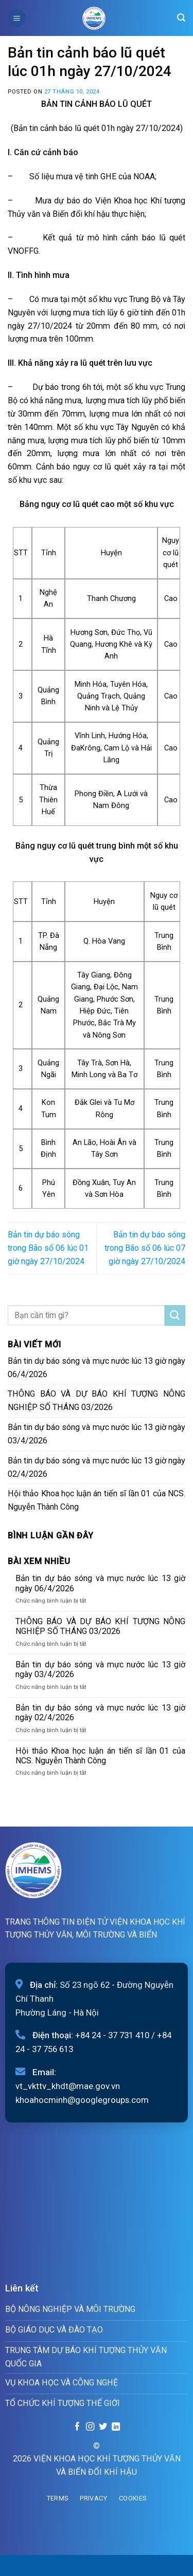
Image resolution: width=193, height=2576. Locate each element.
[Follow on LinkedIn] (115, 2427)
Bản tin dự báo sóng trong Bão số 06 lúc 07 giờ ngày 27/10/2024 (144, 1248)
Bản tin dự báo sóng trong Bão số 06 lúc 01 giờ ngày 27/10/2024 (48, 1248)
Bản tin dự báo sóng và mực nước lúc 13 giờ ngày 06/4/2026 (96, 1367)
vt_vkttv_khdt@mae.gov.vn (67, 2086)
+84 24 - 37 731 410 (112, 2035)
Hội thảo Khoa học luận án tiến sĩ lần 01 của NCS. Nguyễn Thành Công (96, 1500)
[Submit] (175, 1315)
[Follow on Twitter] (103, 2427)
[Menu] (17, 17)
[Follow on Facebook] (77, 2427)
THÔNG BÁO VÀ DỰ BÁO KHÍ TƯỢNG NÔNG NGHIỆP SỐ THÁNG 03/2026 (96, 1400)
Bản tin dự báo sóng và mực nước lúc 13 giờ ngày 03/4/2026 (96, 1433)
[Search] (181, 18)
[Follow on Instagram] (90, 2427)
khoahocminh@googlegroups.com (82, 2100)
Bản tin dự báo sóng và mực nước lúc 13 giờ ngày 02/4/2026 (96, 1467)
